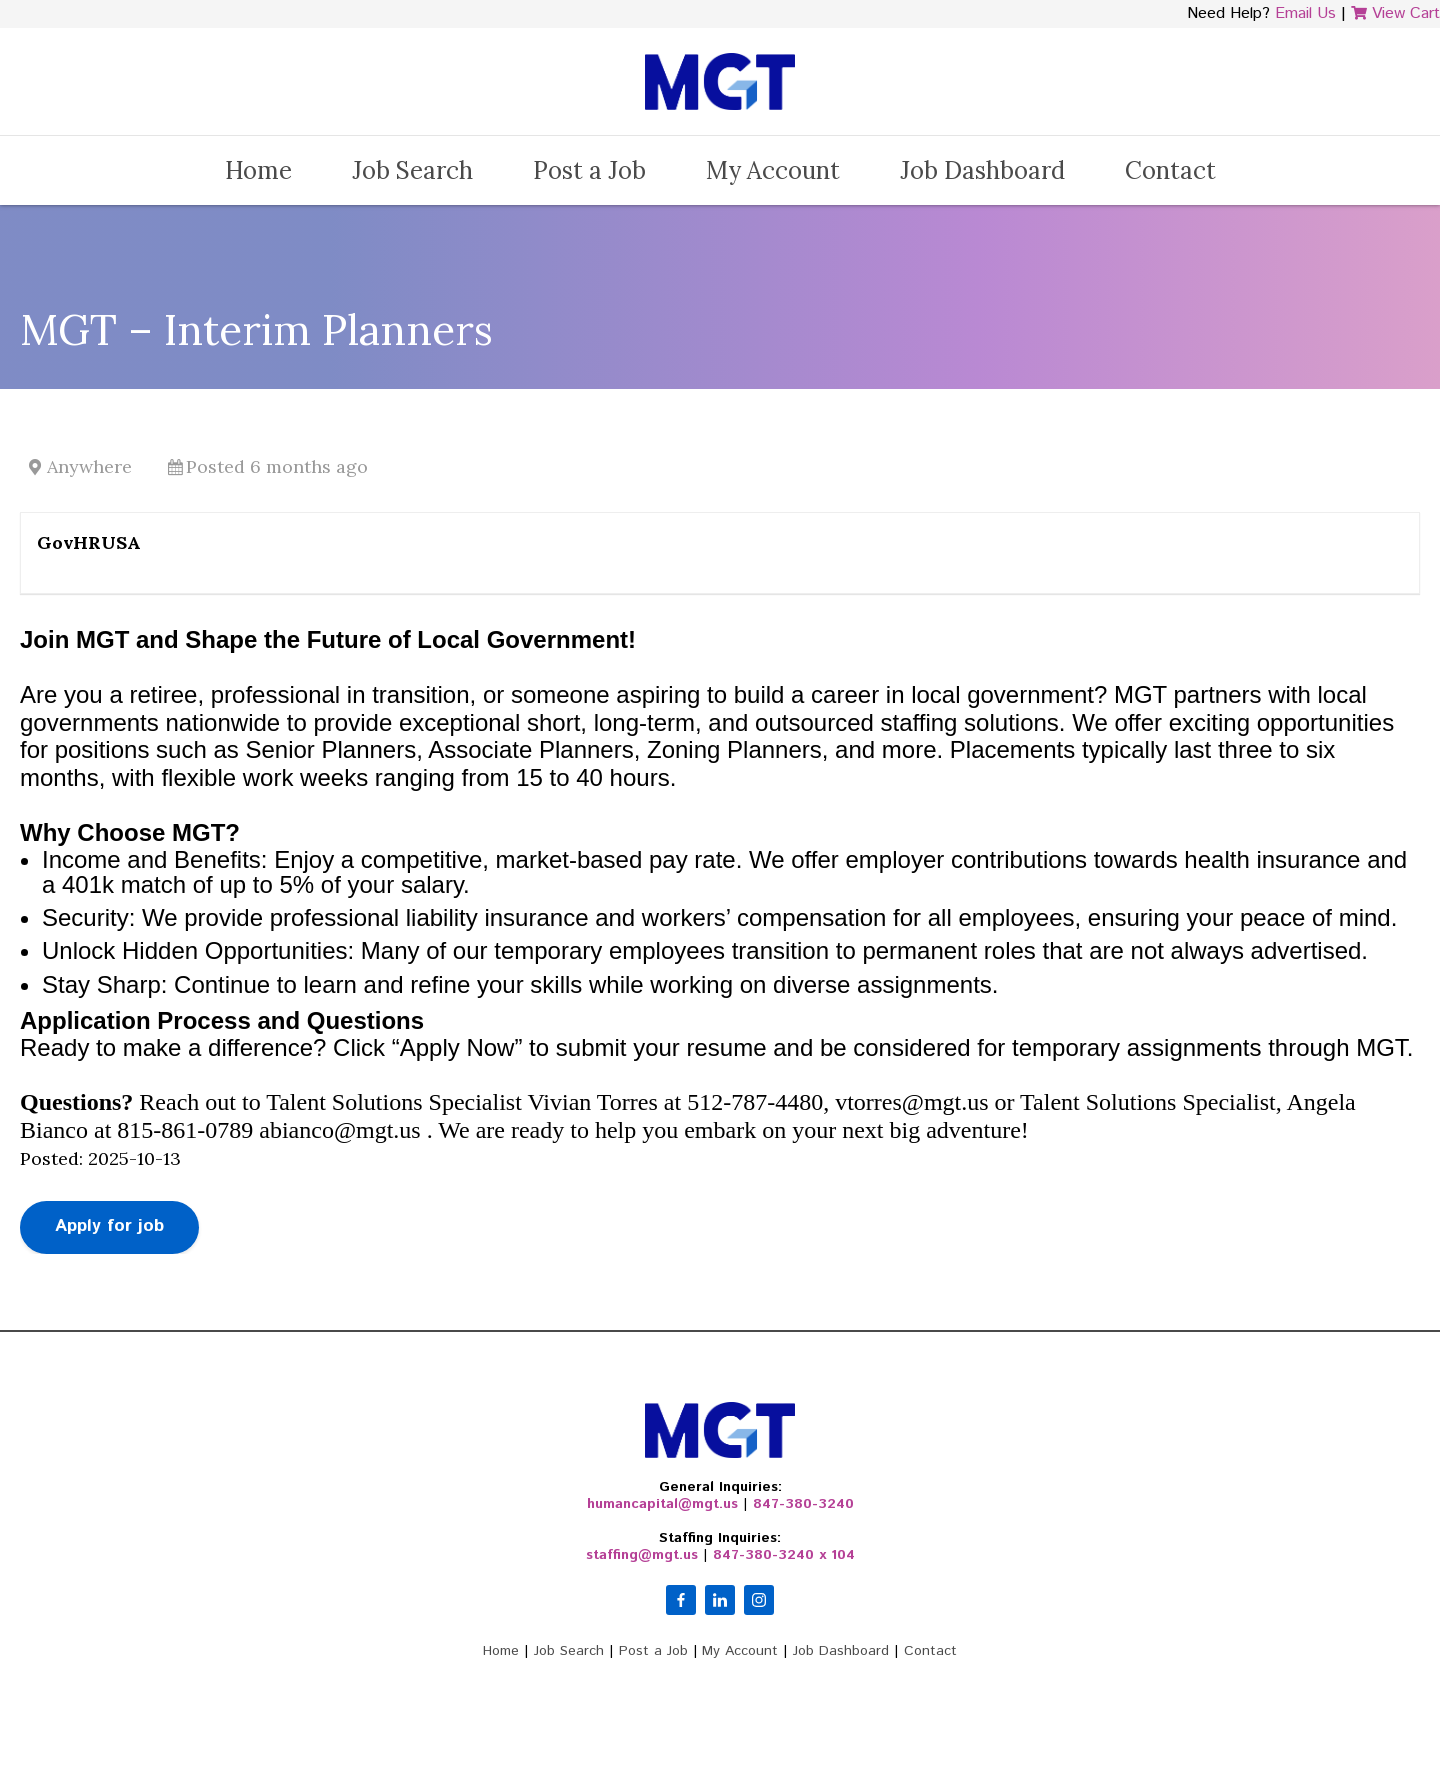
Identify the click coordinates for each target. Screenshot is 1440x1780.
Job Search (412, 170)
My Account (773, 170)
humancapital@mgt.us (662, 1504)
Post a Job (589, 170)
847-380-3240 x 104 (784, 1555)
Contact (1170, 170)
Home (258, 170)
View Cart (1395, 13)
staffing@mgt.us (642, 1555)
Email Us (1305, 13)
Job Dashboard (982, 170)
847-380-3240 (803, 1504)
